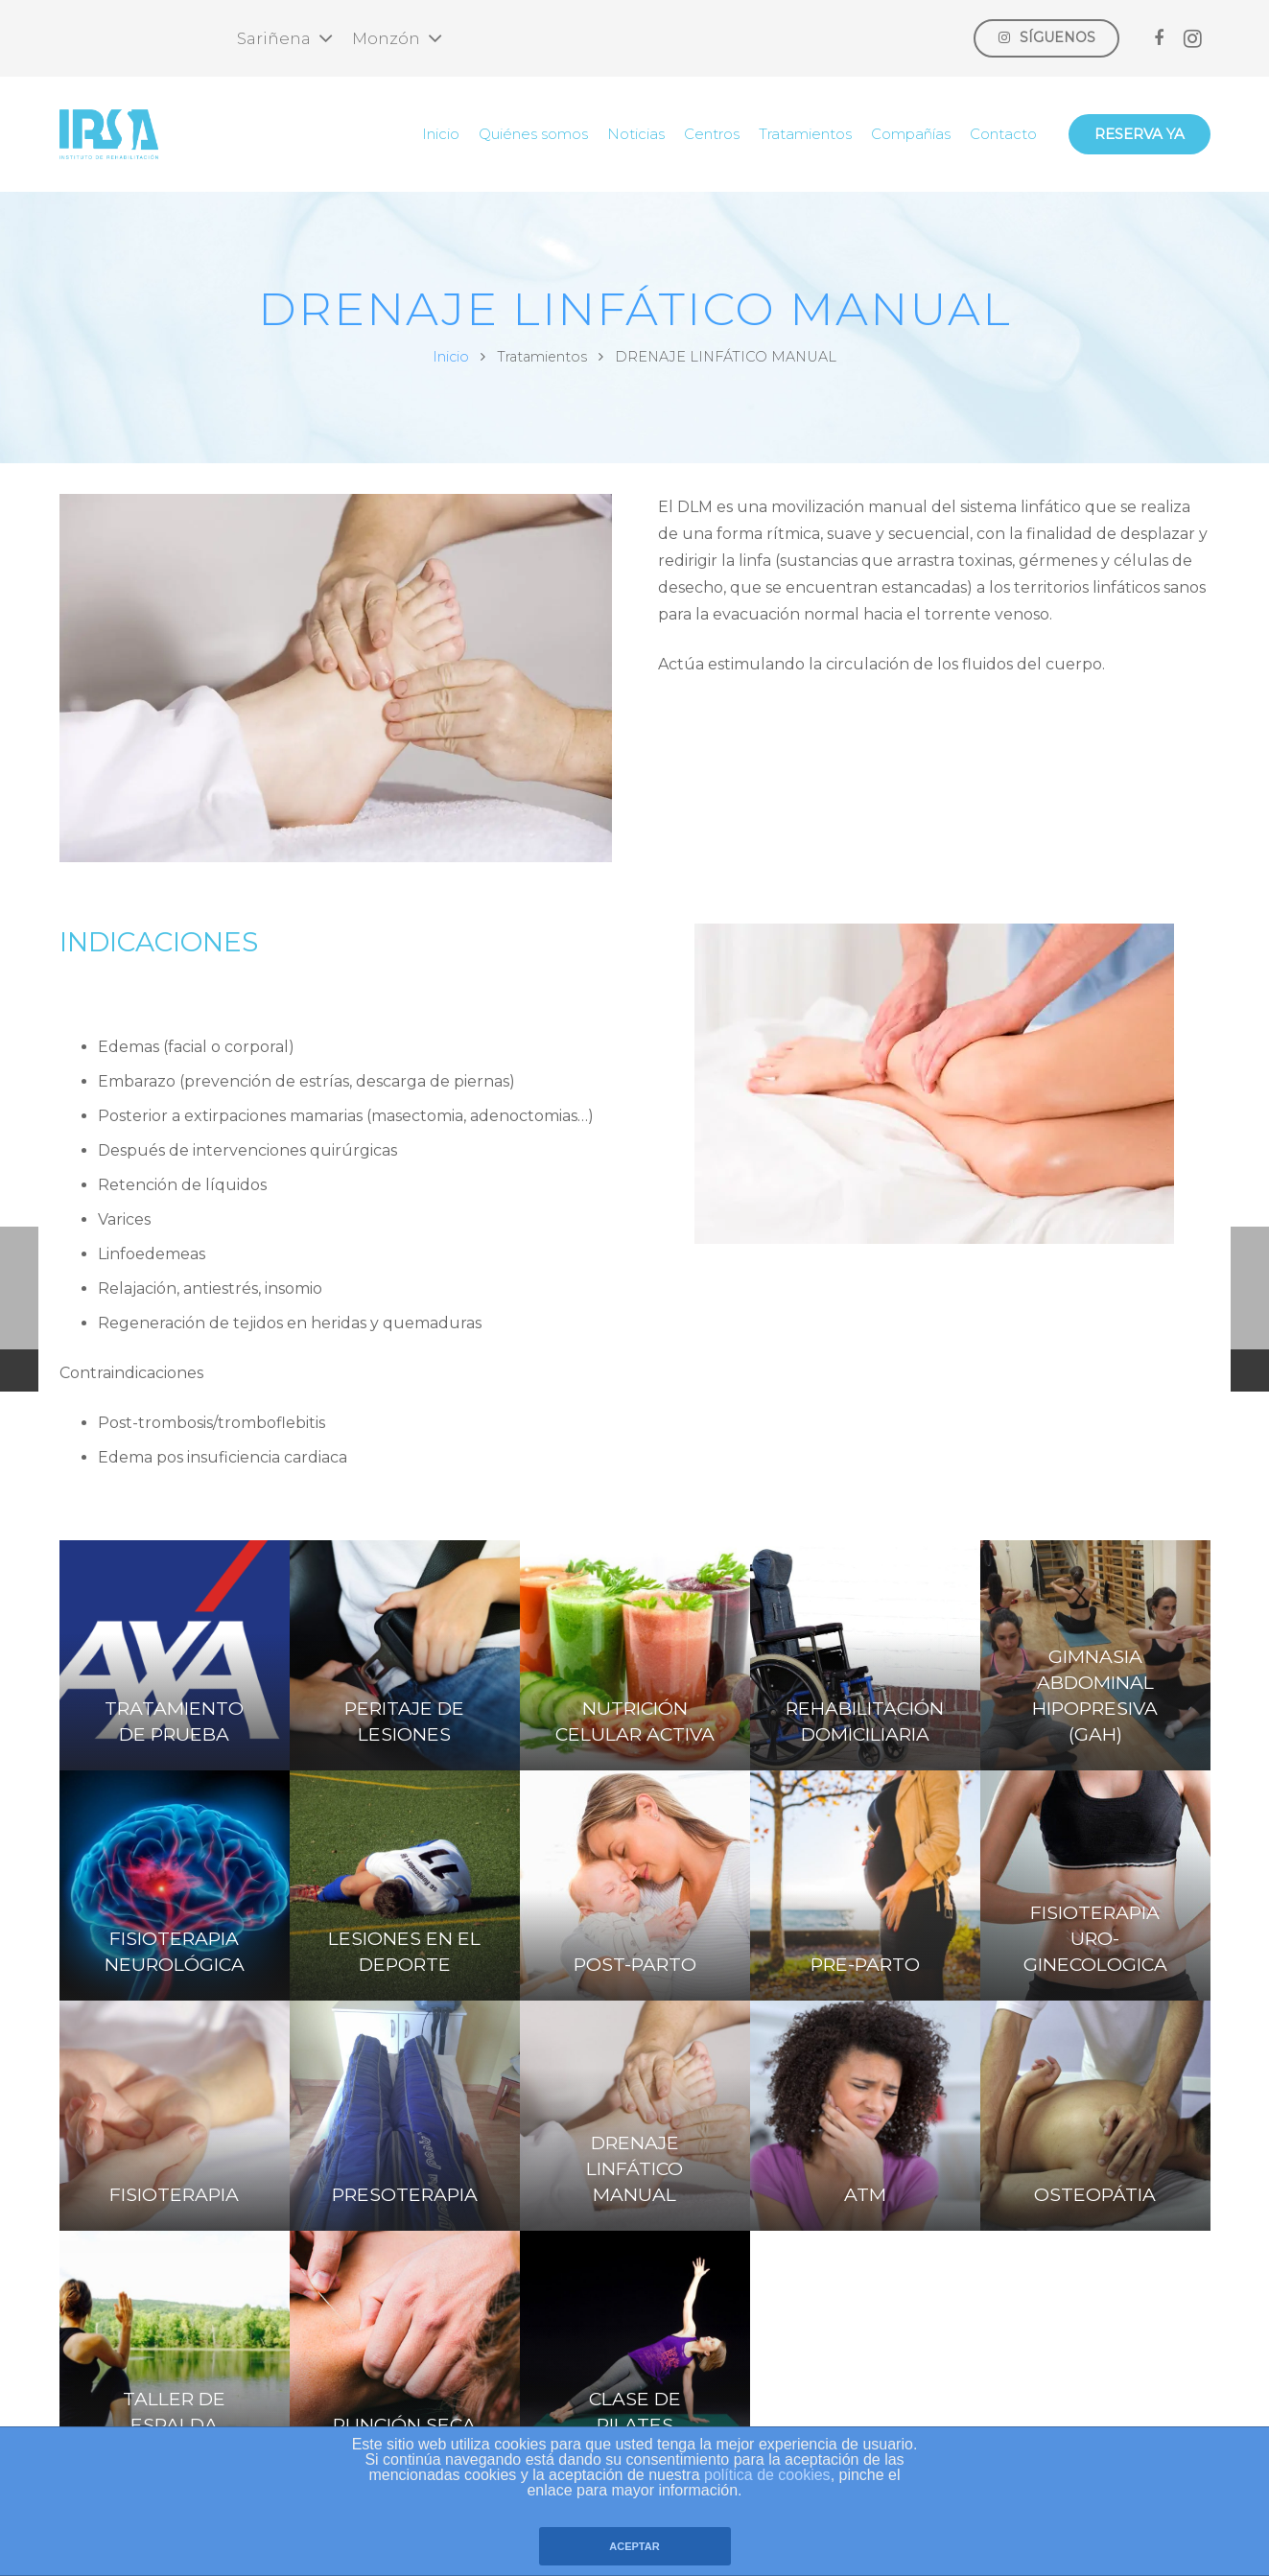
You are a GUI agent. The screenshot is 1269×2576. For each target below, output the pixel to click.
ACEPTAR (634, 2546)
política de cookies (767, 2475)
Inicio (451, 356)
